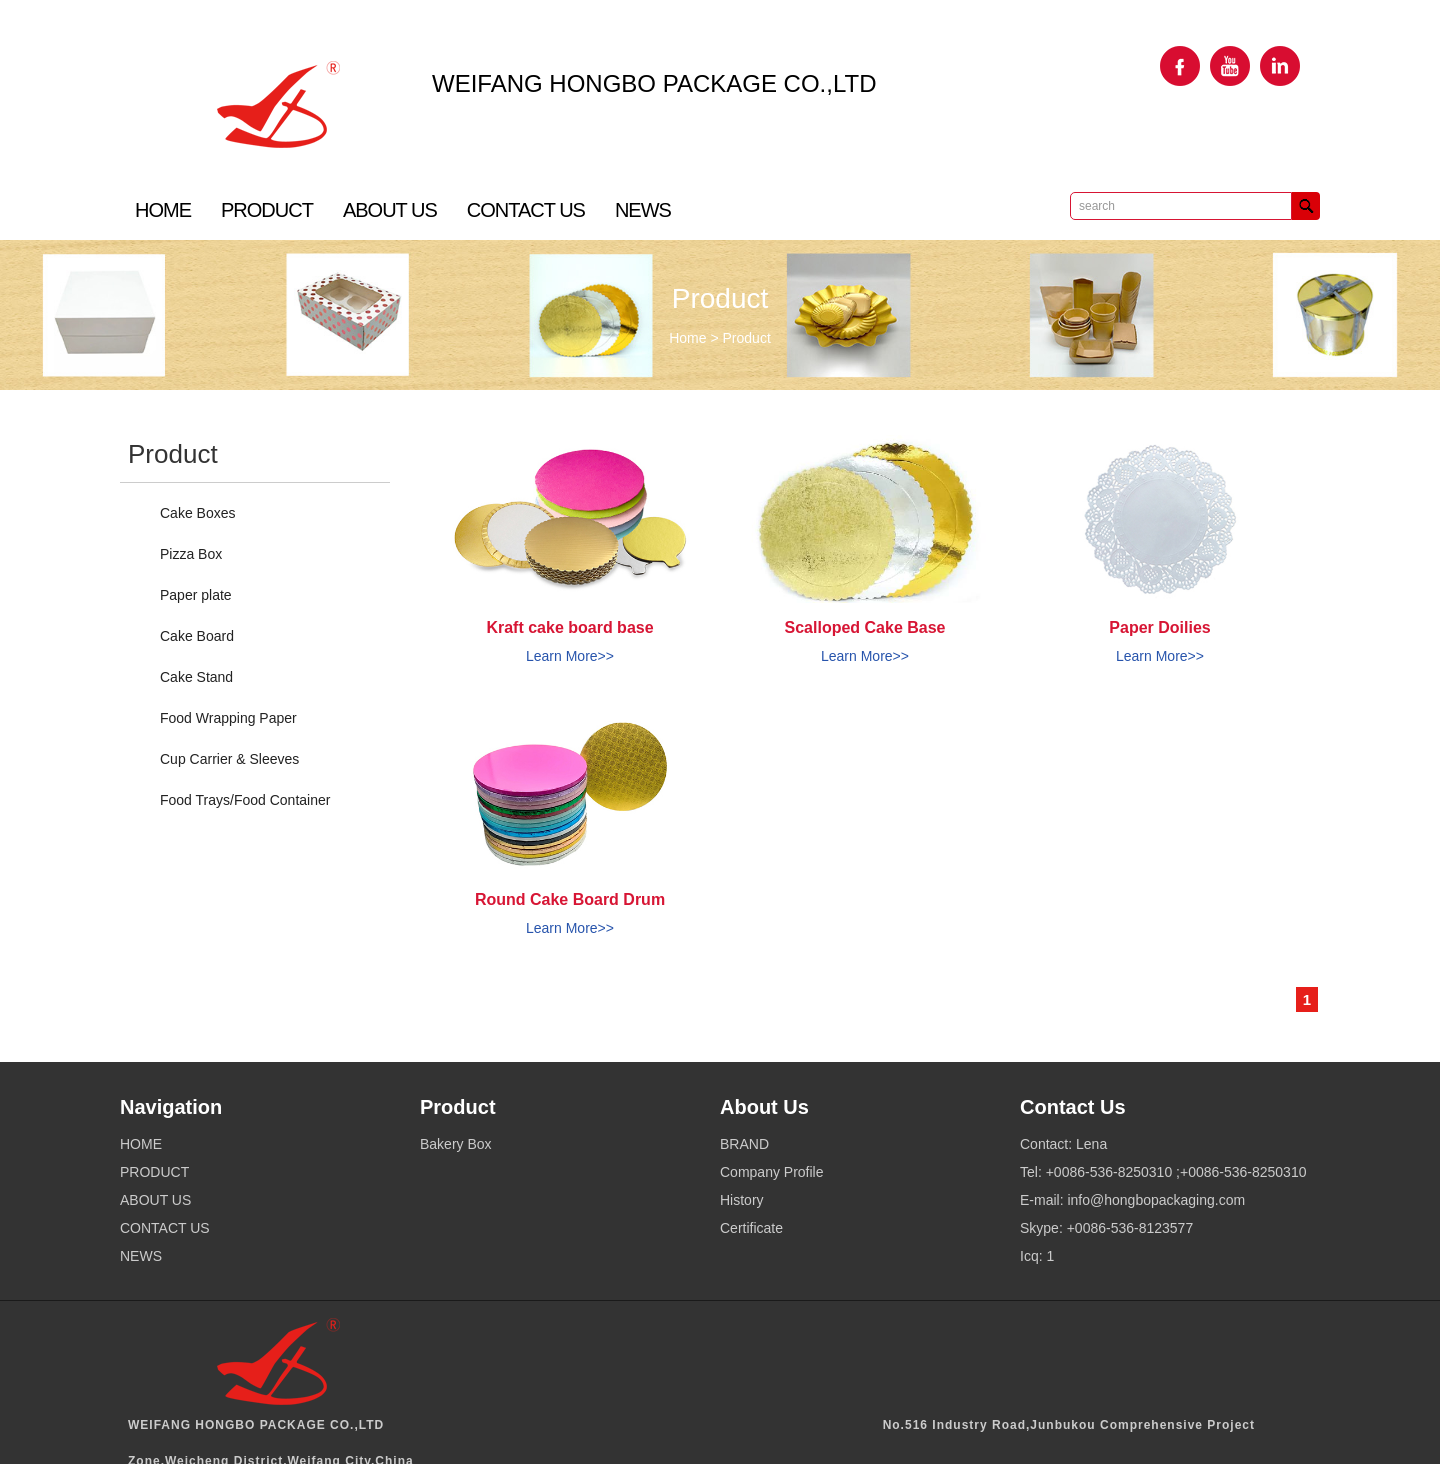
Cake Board (197, 636)
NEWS (643, 210)
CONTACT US (526, 210)
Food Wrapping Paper (228, 718)
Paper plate (196, 595)
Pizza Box (191, 554)
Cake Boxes (197, 513)
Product (747, 338)
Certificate (751, 1228)
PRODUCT (267, 210)
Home (687, 338)
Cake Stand (196, 677)
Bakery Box (456, 1144)
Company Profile (772, 1172)
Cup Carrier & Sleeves (229, 759)
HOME (163, 210)
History (742, 1200)
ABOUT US (390, 210)
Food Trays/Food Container (245, 800)
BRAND (744, 1144)
